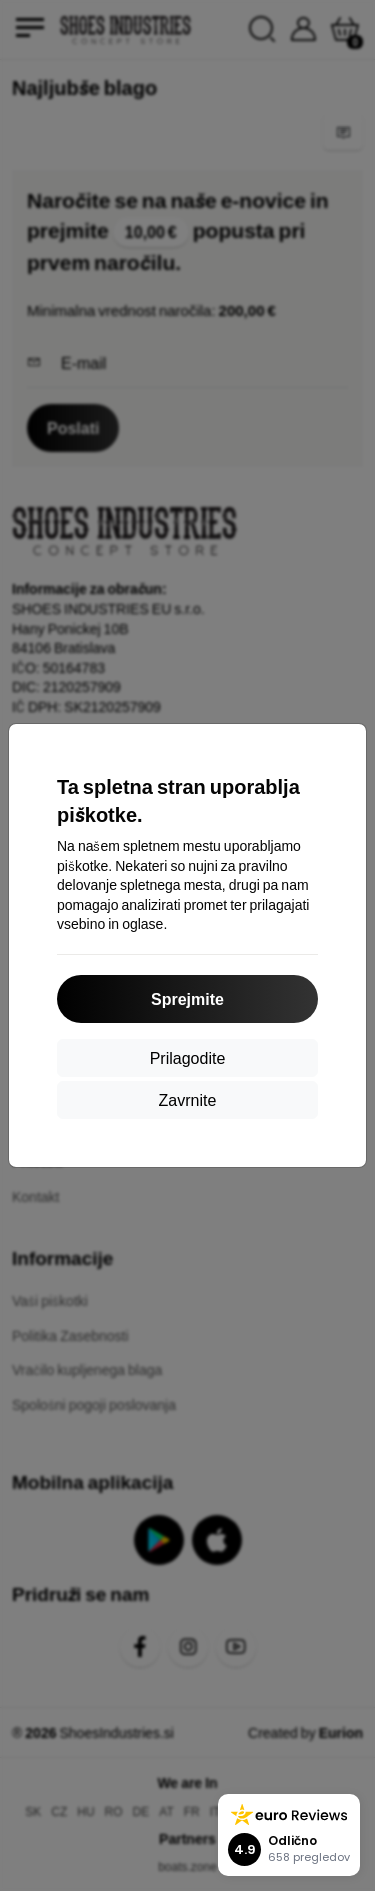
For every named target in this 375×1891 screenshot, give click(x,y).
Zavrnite (188, 1099)
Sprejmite (187, 998)
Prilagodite (188, 1057)
